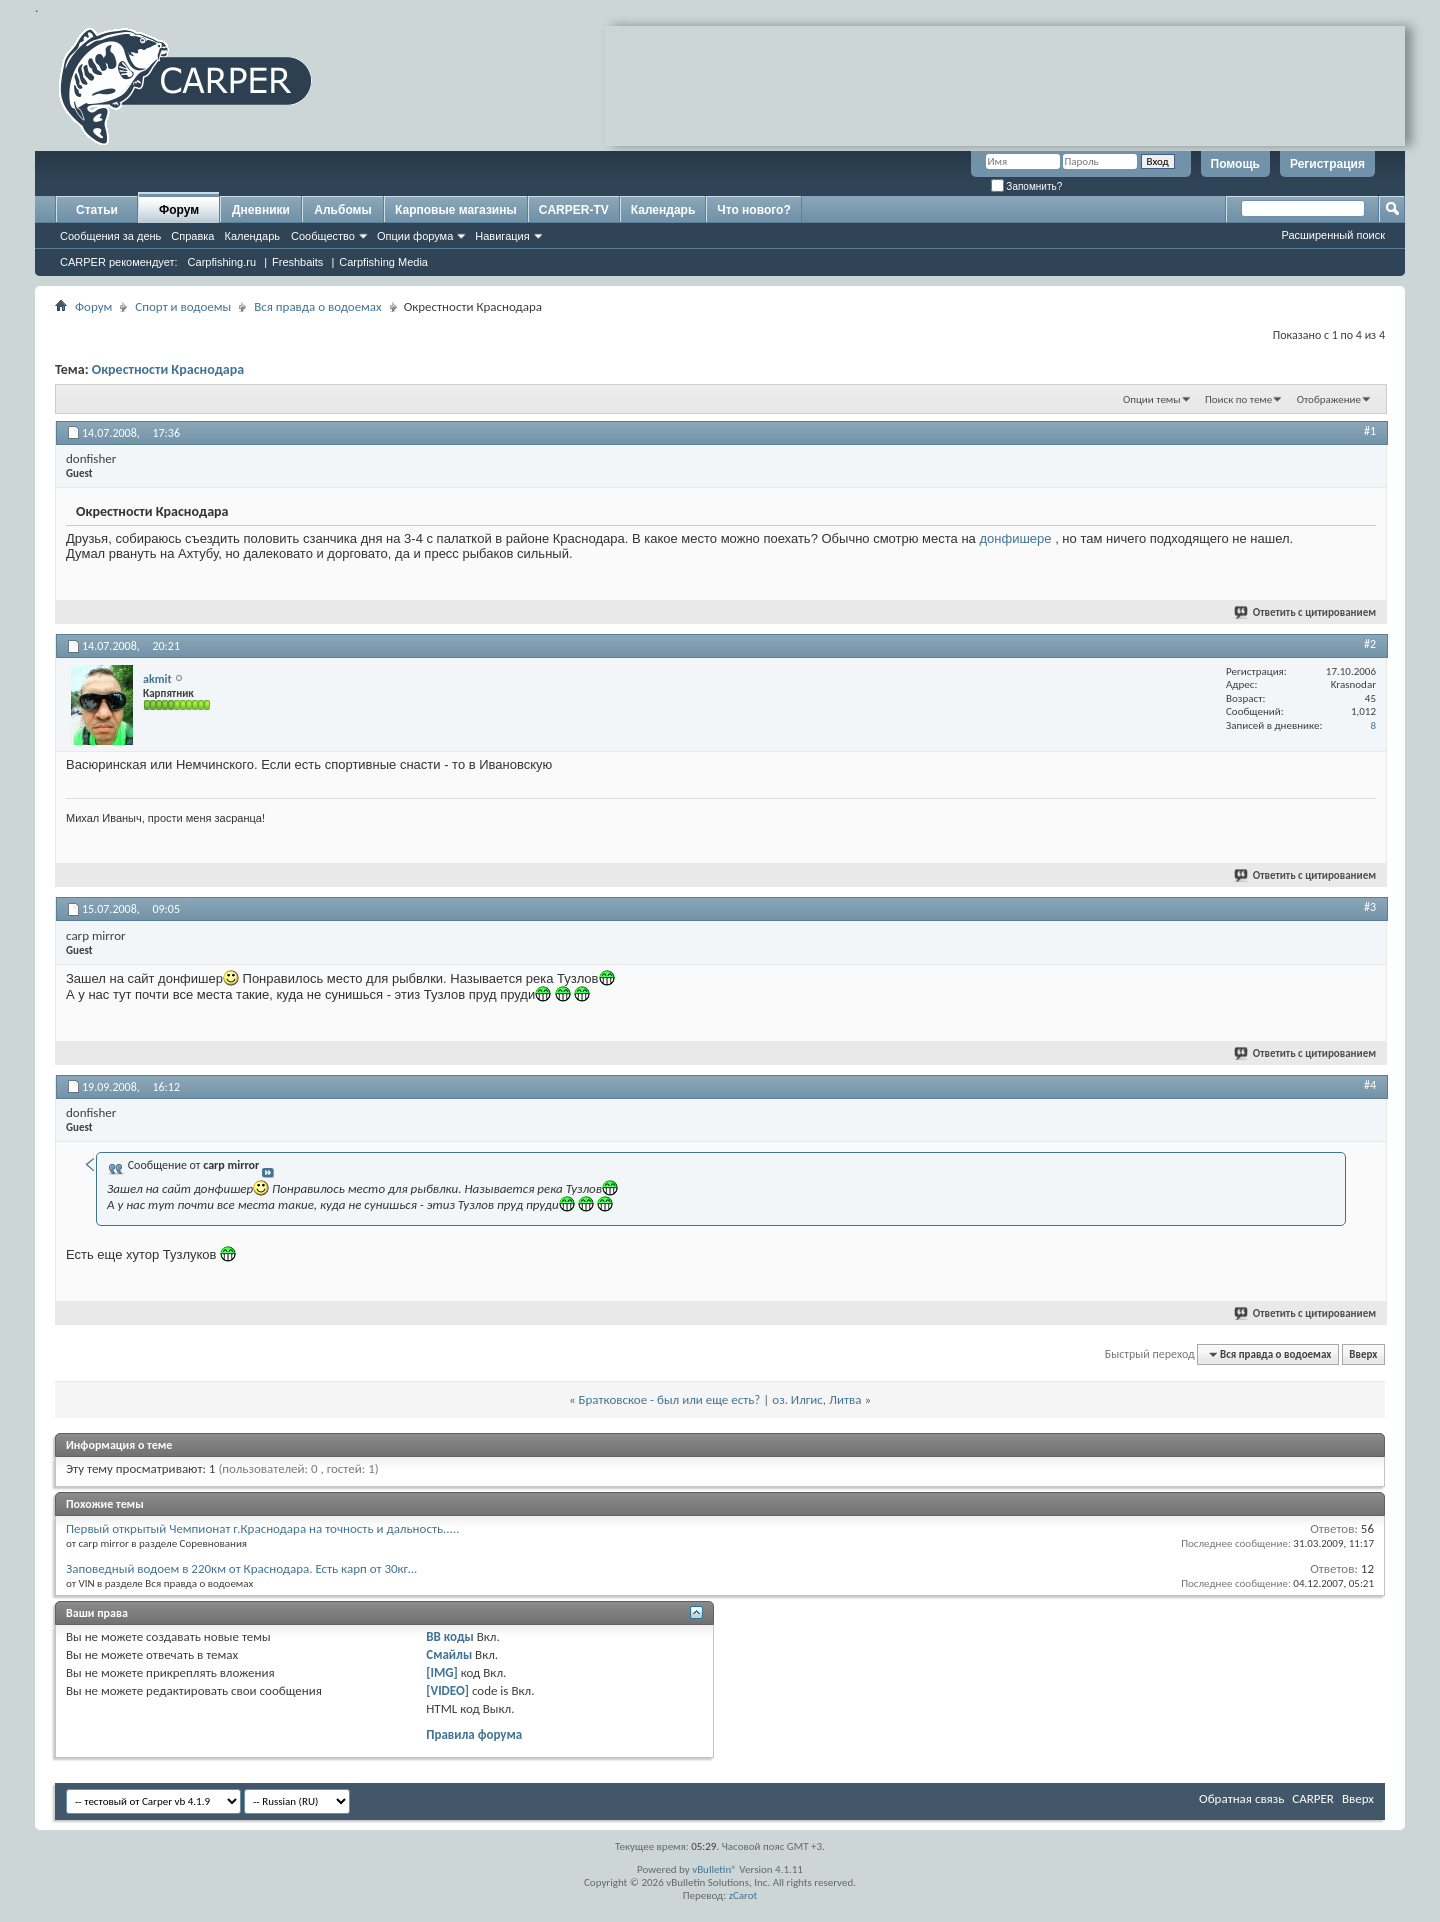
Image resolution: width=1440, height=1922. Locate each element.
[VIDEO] (447, 1690)
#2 (1370, 644)
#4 (1370, 1085)
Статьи (97, 210)
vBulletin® (714, 1869)
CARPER (1313, 1798)
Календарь (252, 236)
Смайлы (449, 1654)
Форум (179, 210)
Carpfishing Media (383, 262)
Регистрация (1327, 164)
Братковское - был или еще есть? (670, 1399)
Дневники (261, 210)
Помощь (1235, 164)
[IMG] (442, 1672)
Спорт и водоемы (183, 306)
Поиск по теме (1238, 399)
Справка (192, 236)
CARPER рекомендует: (119, 262)
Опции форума (415, 236)
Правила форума (474, 1734)
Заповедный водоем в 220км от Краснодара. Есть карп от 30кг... (241, 1568)
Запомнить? (1027, 186)
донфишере (1015, 538)
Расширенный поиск (1333, 235)
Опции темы (1152, 399)
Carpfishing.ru (222, 262)
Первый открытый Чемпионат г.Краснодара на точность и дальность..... (262, 1528)
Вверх (1363, 1354)
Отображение (1329, 399)
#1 (1370, 431)
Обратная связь (1241, 1798)
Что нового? (753, 210)
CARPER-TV (574, 210)
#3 (1370, 907)
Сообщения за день (110, 236)
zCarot (743, 1895)
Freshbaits (297, 262)
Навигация (502, 236)
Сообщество (323, 236)
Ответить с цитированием (1306, 612)
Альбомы (342, 210)
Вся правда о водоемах (318, 306)
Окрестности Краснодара (168, 369)
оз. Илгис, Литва (816, 1399)
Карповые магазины (456, 210)
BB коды (450, 1636)
